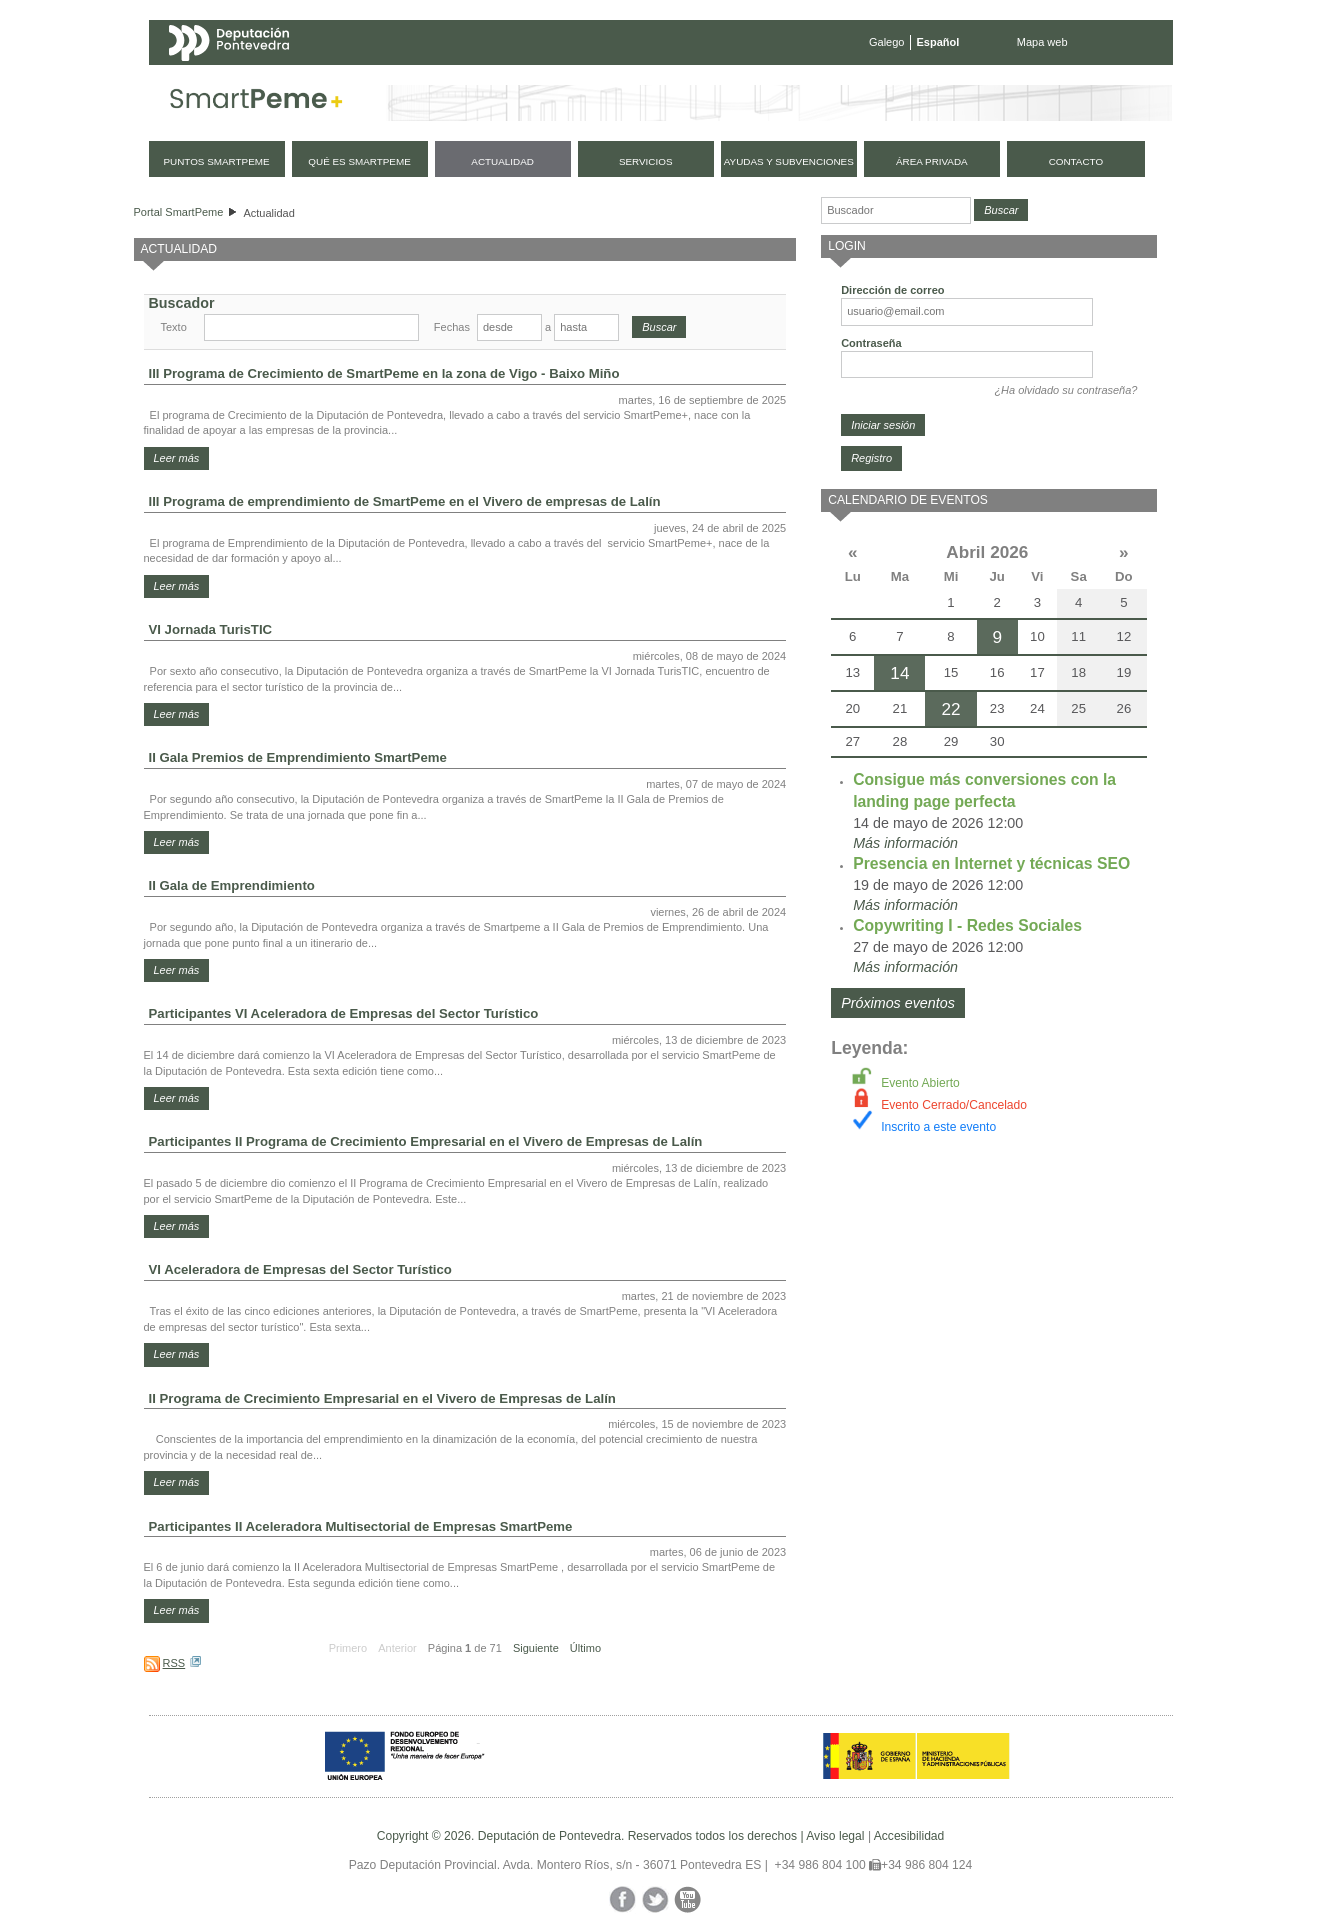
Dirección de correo (892, 290)
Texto (174, 327)
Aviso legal (835, 1836)
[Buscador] (896, 210)
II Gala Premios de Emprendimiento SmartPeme (298, 757)
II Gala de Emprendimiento (232, 885)
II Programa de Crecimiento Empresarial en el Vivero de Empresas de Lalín (382, 1398)
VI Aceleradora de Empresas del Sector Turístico (300, 1269)
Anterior (397, 1648)
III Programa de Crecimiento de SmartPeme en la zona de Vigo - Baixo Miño (384, 373)
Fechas (452, 327)
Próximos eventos (898, 1003)
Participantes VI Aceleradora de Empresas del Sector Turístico (344, 1013)
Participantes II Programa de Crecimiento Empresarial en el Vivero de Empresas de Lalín (426, 1141)
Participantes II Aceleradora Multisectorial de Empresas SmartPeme (361, 1526)
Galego (886, 42)
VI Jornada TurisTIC (211, 629)
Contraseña (871, 343)
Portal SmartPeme (179, 212)
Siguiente (536, 1648)
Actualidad (268, 213)
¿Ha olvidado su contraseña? (1065, 390)
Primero (348, 1648)
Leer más (177, 458)
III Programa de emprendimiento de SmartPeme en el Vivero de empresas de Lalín (405, 501)
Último (585, 1648)
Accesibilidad (909, 1836)
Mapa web (1042, 42)
